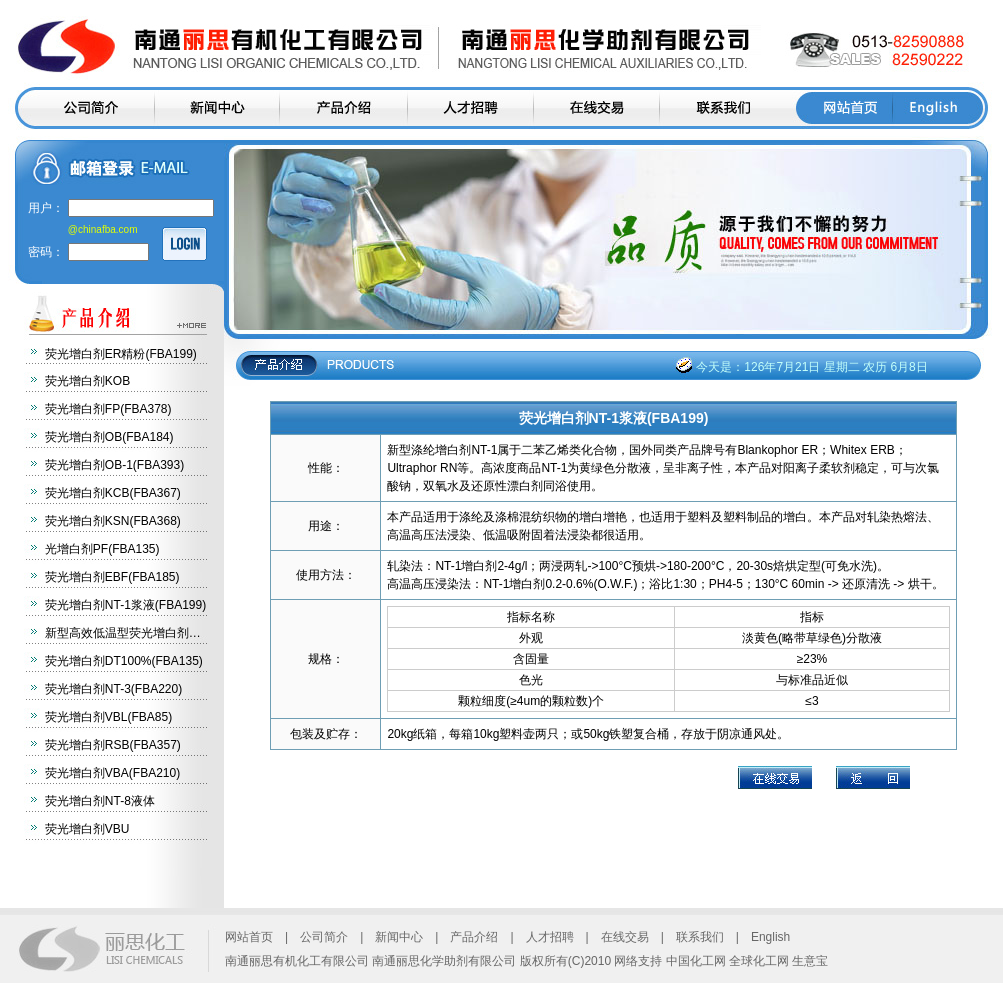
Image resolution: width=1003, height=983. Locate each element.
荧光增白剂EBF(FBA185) (112, 577)
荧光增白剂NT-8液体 (100, 801)
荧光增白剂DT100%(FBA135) (124, 661)
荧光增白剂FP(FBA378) (108, 409)
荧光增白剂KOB (87, 381)
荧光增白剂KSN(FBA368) (113, 521)
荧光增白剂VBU (87, 829)
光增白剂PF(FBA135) (102, 549)
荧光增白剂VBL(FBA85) (108, 717)
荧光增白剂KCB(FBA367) (113, 493)
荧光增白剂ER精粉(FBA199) (121, 354)
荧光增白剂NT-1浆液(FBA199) (125, 605)
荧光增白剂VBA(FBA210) (112, 773)
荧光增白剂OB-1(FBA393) (114, 465)
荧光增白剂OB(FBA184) (109, 437)
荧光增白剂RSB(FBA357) (113, 745)
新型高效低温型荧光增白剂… (123, 633)
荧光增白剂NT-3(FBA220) (113, 689)
